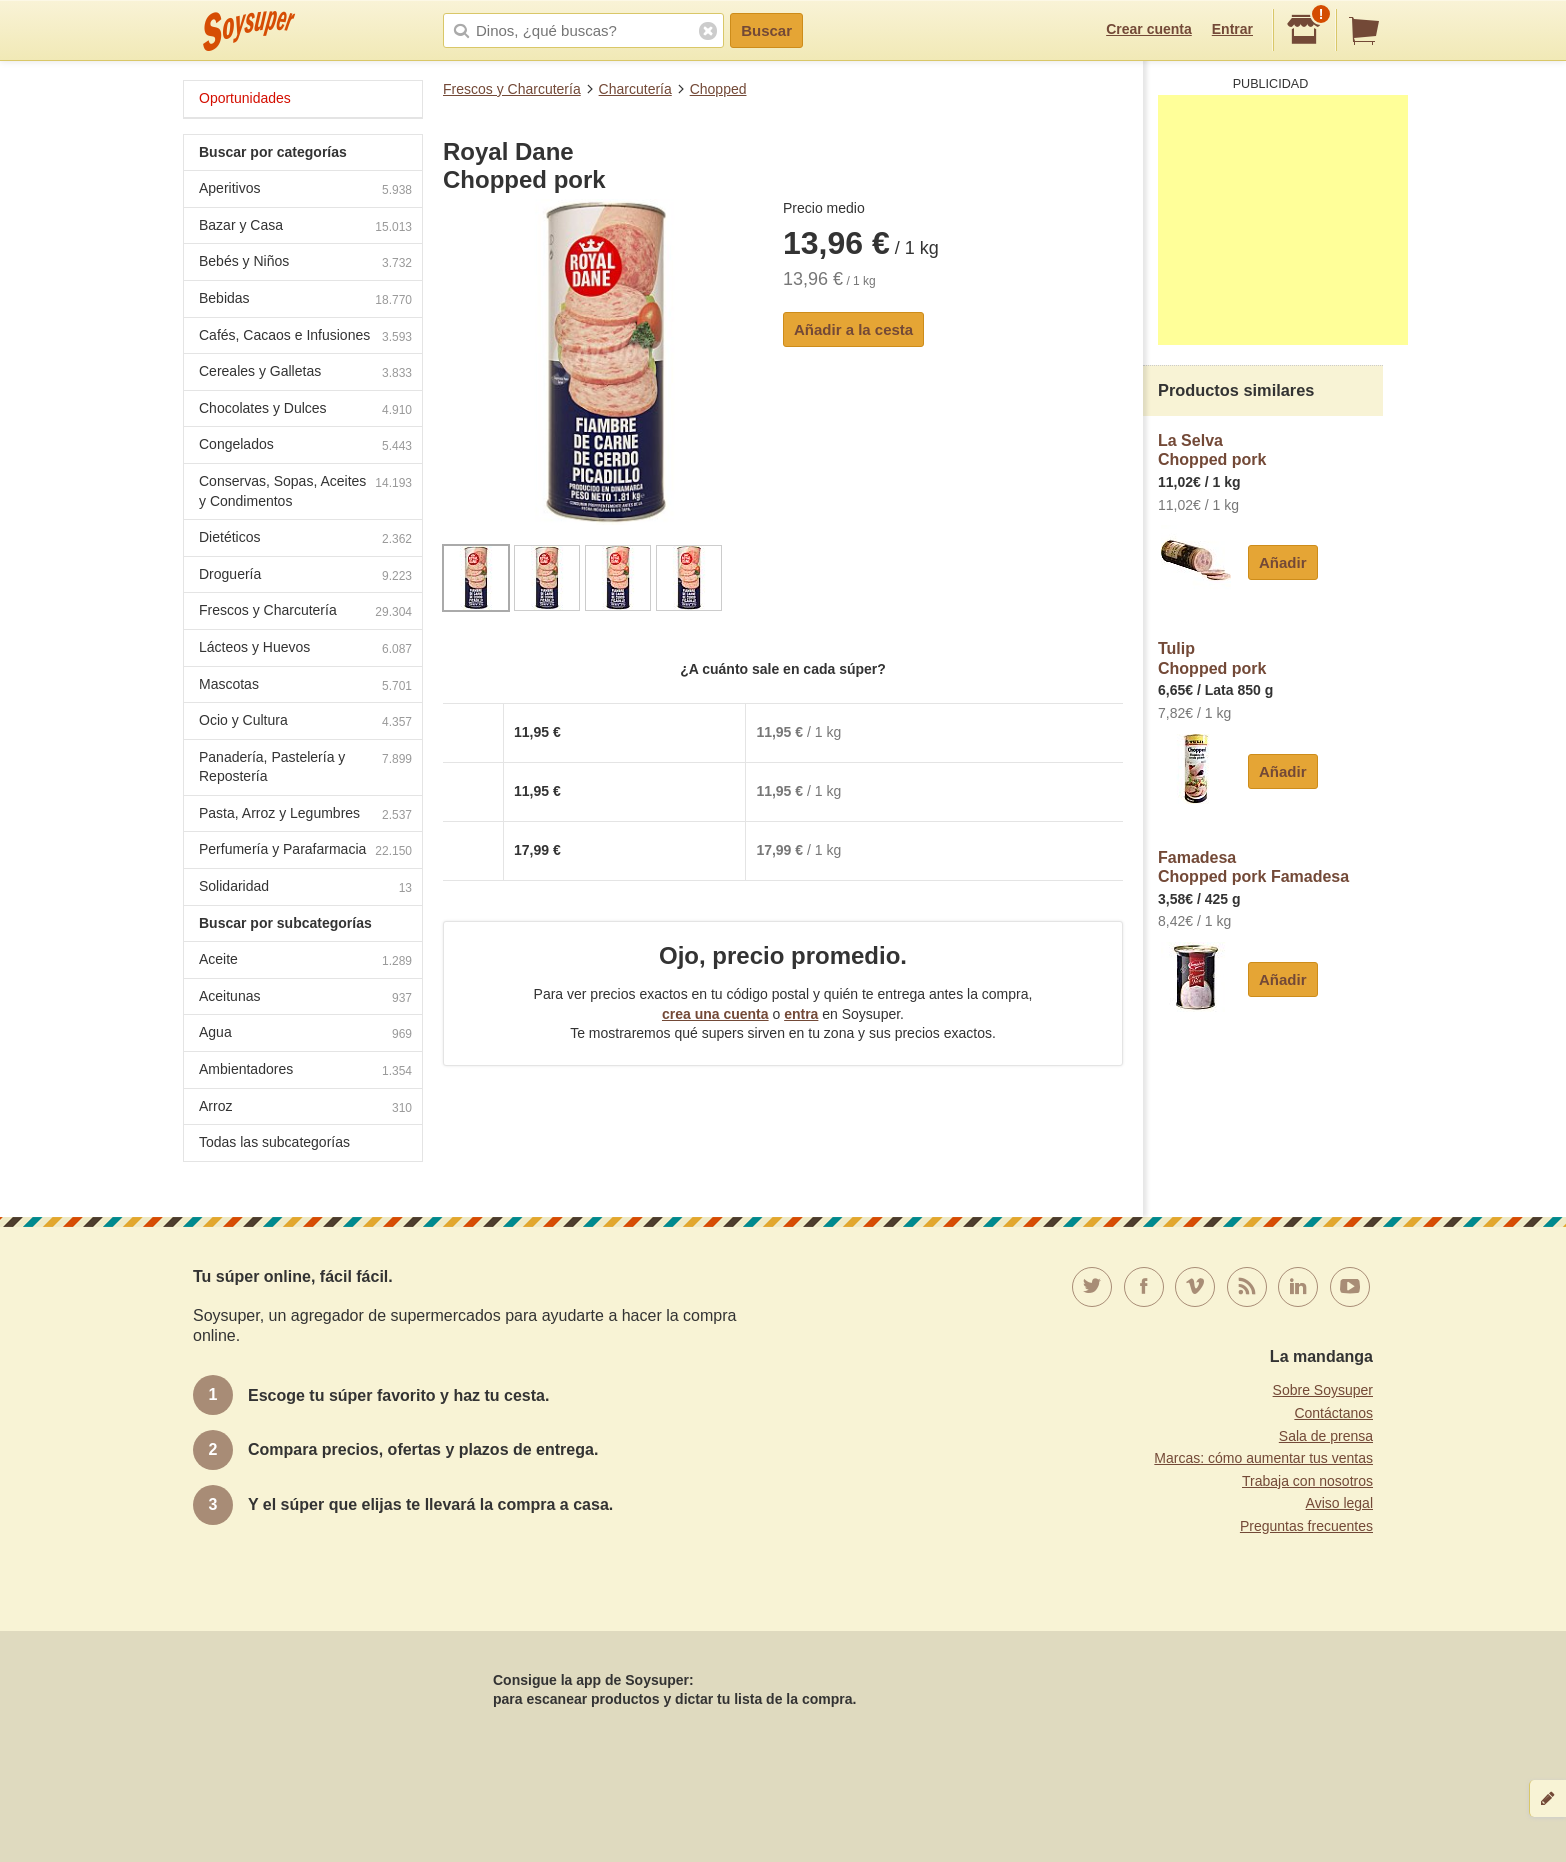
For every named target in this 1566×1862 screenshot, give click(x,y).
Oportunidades (245, 98)
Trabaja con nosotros (1307, 1481)
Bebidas (305, 300)
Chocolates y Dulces (305, 410)
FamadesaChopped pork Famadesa (1253, 867)
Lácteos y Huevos (305, 649)
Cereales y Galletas (305, 373)
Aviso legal (1339, 1503)
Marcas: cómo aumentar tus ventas (1263, 1458)
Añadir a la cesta (853, 329)
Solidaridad (305, 888)
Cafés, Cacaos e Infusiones (305, 337)
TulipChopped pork (1212, 658)
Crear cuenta (1149, 29)
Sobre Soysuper (1323, 1390)
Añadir (1283, 562)
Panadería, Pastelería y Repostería (305, 767)
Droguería (305, 576)
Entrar (1232, 29)
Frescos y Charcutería (512, 89)
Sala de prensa (1326, 1436)
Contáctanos (1333, 1413)
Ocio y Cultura (305, 722)
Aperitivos (305, 190)
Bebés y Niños (305, 263)
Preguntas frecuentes (1306, 1526)
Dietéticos (305, 539)
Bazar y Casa (305, 227)
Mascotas (305, 686)
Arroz (305, 1108)
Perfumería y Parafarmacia (305, 851)
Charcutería (635, 89)
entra (801, 1014)
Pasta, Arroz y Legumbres (305, 815)
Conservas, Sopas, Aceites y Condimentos (305, 491)
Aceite (305, 961)
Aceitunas (305, 998)
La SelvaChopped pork (1212, 450)
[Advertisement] (1283, 220)
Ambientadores (305, 1071)
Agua (305, 1034)
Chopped (718, 89)
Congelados (305, 446)
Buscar (766, 30)
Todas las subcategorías (274, 1142)
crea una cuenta (715, 1014)
